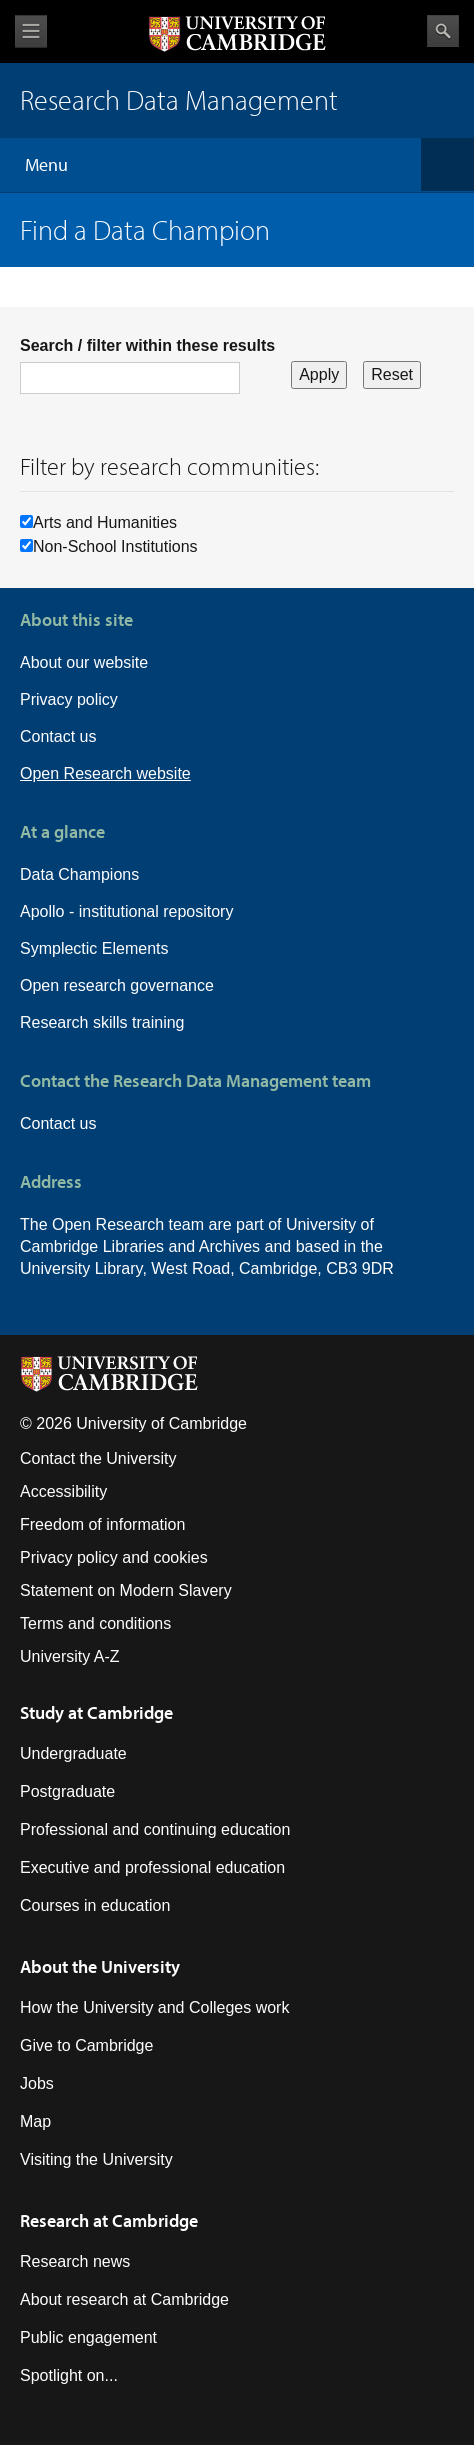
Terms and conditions (95, 1623)
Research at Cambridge (109, 2220)
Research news (75, 2261)
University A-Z (70, 1656)
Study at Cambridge (96, 1712)
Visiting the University (96, 2159)
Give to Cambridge (86, 2045)
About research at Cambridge (124, 2299)
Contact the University (98, 1458)
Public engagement (88, 2337)
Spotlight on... (69, 2375)
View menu (31, 31)
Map (35, 2121)
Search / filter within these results (147, 345)
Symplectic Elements (94, 948)
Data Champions (79, 874)
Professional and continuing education (155, 1829)
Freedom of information (102, 1524)
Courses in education (95, 1905)
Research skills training (102, 1022)
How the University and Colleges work (154, 2007)
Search (443, 31)
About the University (100, 1966)
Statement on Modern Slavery (126, 1590)
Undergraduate (73, 1753)
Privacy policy (69, 699)
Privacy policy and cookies (114, 1557)
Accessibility (63, 1491)
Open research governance (117, 985)
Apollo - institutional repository (126, 911)
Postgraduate (67, 1791)
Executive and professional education (152, 1867)
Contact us (58, 736)
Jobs (37, 2083)
